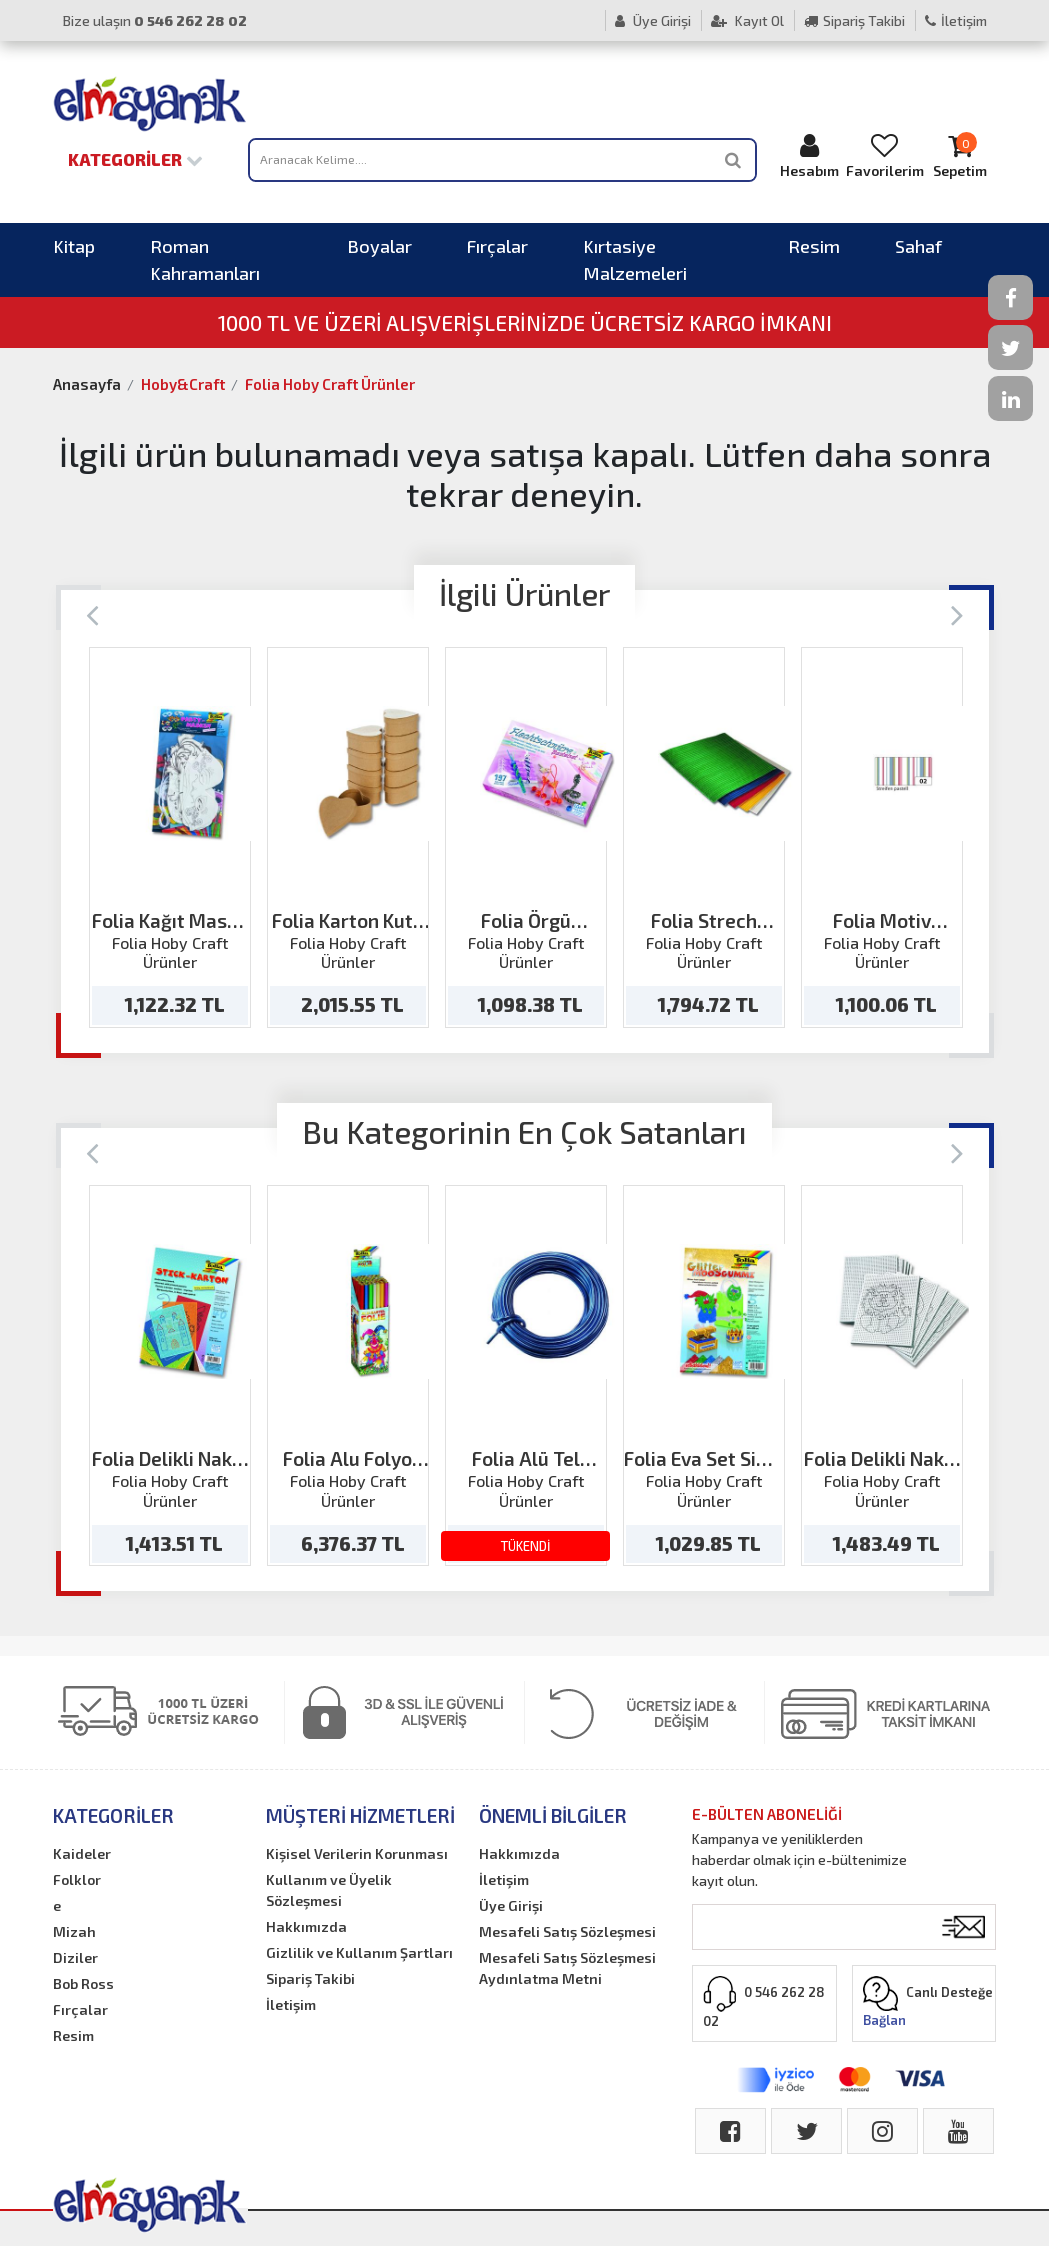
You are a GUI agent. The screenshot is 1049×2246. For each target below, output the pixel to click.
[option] (170, 837)
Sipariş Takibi (854, 20)
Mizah (74, 1931)
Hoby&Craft (183, 384)
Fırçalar (497, 246)
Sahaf (918, 246)
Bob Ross (83, 1983)
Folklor (77, 1879)
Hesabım (809, 155)
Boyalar (379, 246)
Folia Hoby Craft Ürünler (330, 384)
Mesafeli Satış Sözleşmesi (567, 1931)
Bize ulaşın (155, 20)
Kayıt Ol (747, 20)
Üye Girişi (653, 20)
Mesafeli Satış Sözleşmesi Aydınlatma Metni (567, 1968)
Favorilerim (885, 155)
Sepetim (960, 155)
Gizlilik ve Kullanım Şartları (359, 1952)
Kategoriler (135, 159)
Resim (814, 246)
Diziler (75, 1957)
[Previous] (92, 613)
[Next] (957, 613)
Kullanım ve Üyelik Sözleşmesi (329, 1890)
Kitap (74, 246)
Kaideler (82, 1853)
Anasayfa (87, 384)
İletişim (956, 20)
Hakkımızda (306, 1926)
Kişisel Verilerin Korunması (357, 1853)
